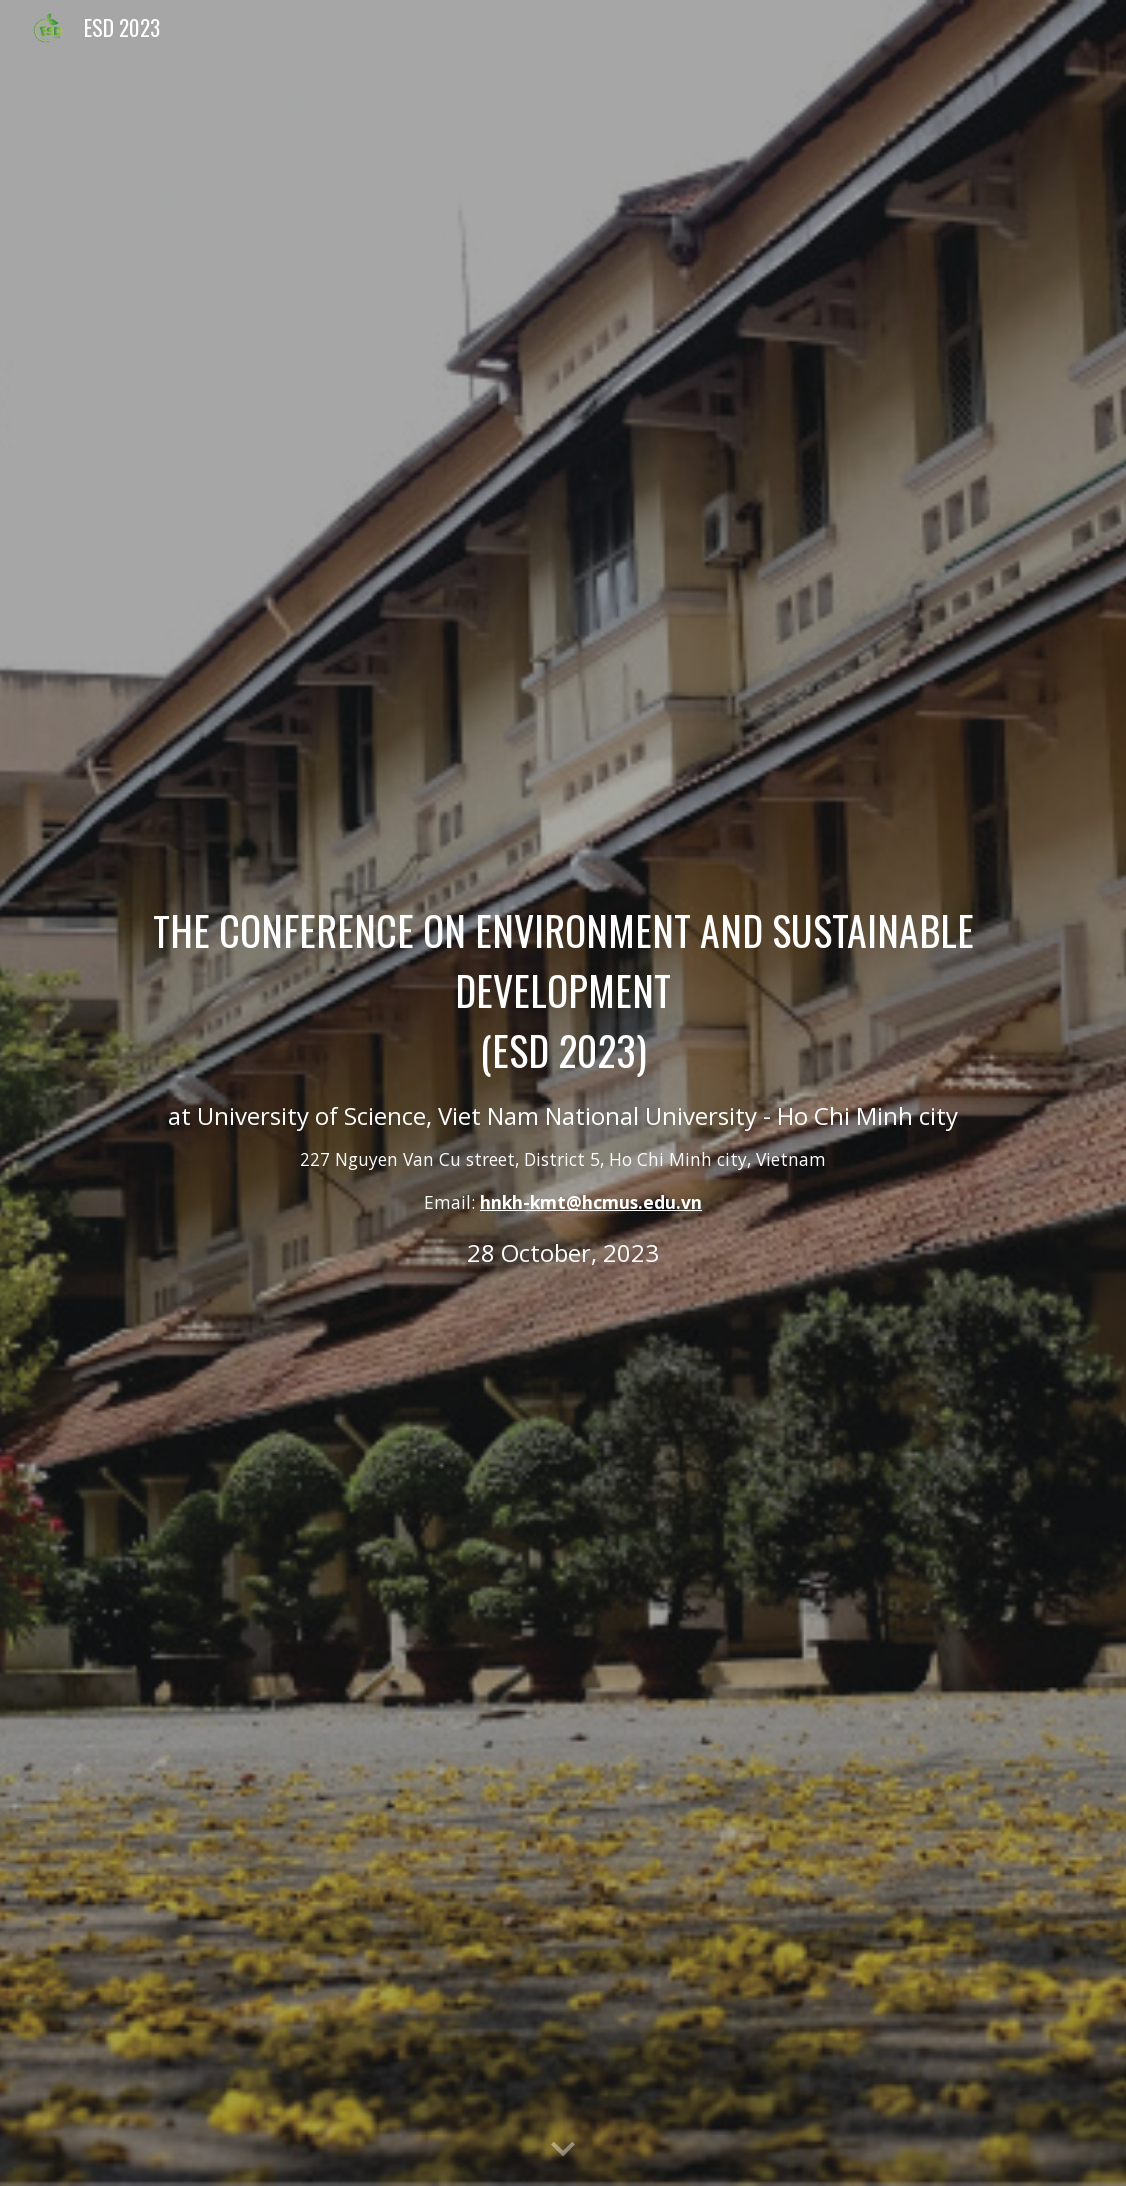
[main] (563, 1093)
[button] (563, 2150)
